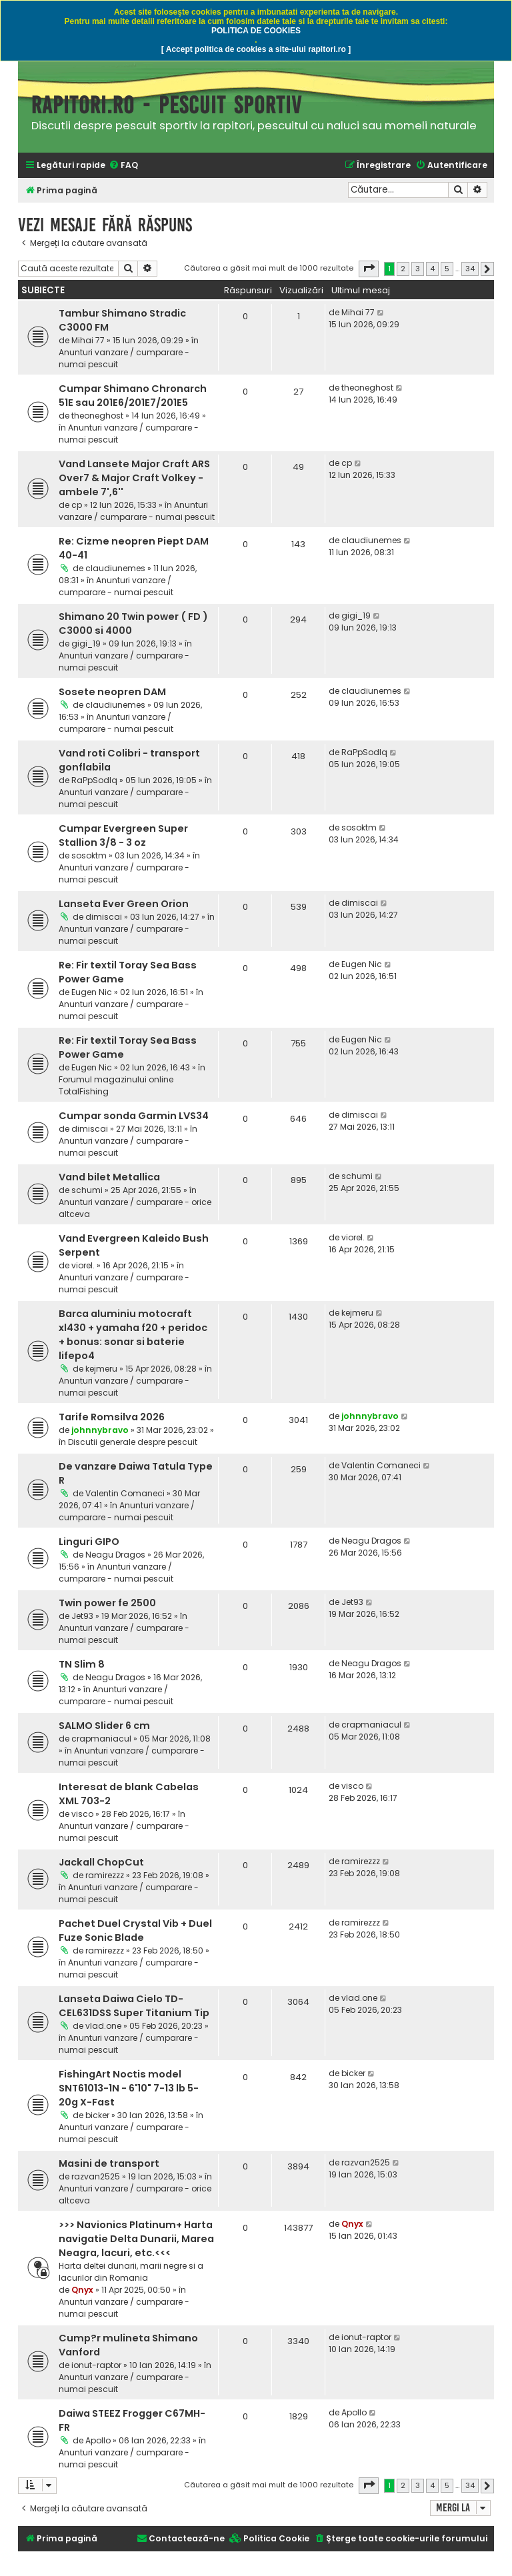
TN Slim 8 (82, 1664)
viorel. (83, 1265)
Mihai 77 (88, 340)
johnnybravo (100, 1430)
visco (82, 1814)
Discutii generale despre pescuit (132, 1442)
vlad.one (103, 2025)
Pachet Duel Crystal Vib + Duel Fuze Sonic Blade (135, 1930)
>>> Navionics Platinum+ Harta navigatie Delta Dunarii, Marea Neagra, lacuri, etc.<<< (136, 2238)
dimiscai (103, 916)
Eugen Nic (91, 992)
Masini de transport (109, 2163)
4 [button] (432, 268)
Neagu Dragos (115, 1554)
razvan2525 (95, 2176)
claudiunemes (115, 568)
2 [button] (403, 268)
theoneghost (97, 415)
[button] (369, 269)
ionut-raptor (96, 2365)
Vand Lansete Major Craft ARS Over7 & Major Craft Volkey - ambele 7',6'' (134, 478)
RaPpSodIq (94, 780)
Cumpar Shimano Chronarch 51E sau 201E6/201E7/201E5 (133, 395)
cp (76, 505)
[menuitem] (123, 166)
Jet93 (82, 1616)
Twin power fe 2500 (107, 1603)
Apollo (98, 2440)
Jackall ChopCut (101, 1862)
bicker (97, 2115)
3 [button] (417, 268)
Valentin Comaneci (125, 1493)
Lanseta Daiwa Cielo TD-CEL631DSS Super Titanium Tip (134, 2005)
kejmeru (101, 1368)
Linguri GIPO (89, 1541)
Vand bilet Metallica (109, 1177)
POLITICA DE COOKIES (256, 30)
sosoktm (89, 855)
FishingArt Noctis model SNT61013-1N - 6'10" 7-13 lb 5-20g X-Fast (129, 2088)
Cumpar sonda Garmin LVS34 (134, 1115)
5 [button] (447, 268)
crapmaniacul (101, 1738)
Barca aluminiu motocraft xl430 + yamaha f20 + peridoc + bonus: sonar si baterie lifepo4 (133, 1334)
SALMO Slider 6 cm (104, 1725)
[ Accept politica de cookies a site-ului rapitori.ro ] (256, 49)
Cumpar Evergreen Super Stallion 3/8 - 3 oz (123, 835)
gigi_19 (86, 643)
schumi (87, 1190)
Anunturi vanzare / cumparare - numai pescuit (137, 511)
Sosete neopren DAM (112, 691)
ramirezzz (104, 1875)
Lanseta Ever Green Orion (124, 903)
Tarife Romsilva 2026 (112, 1417)
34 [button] (470, 268)
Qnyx (82, 2289)
